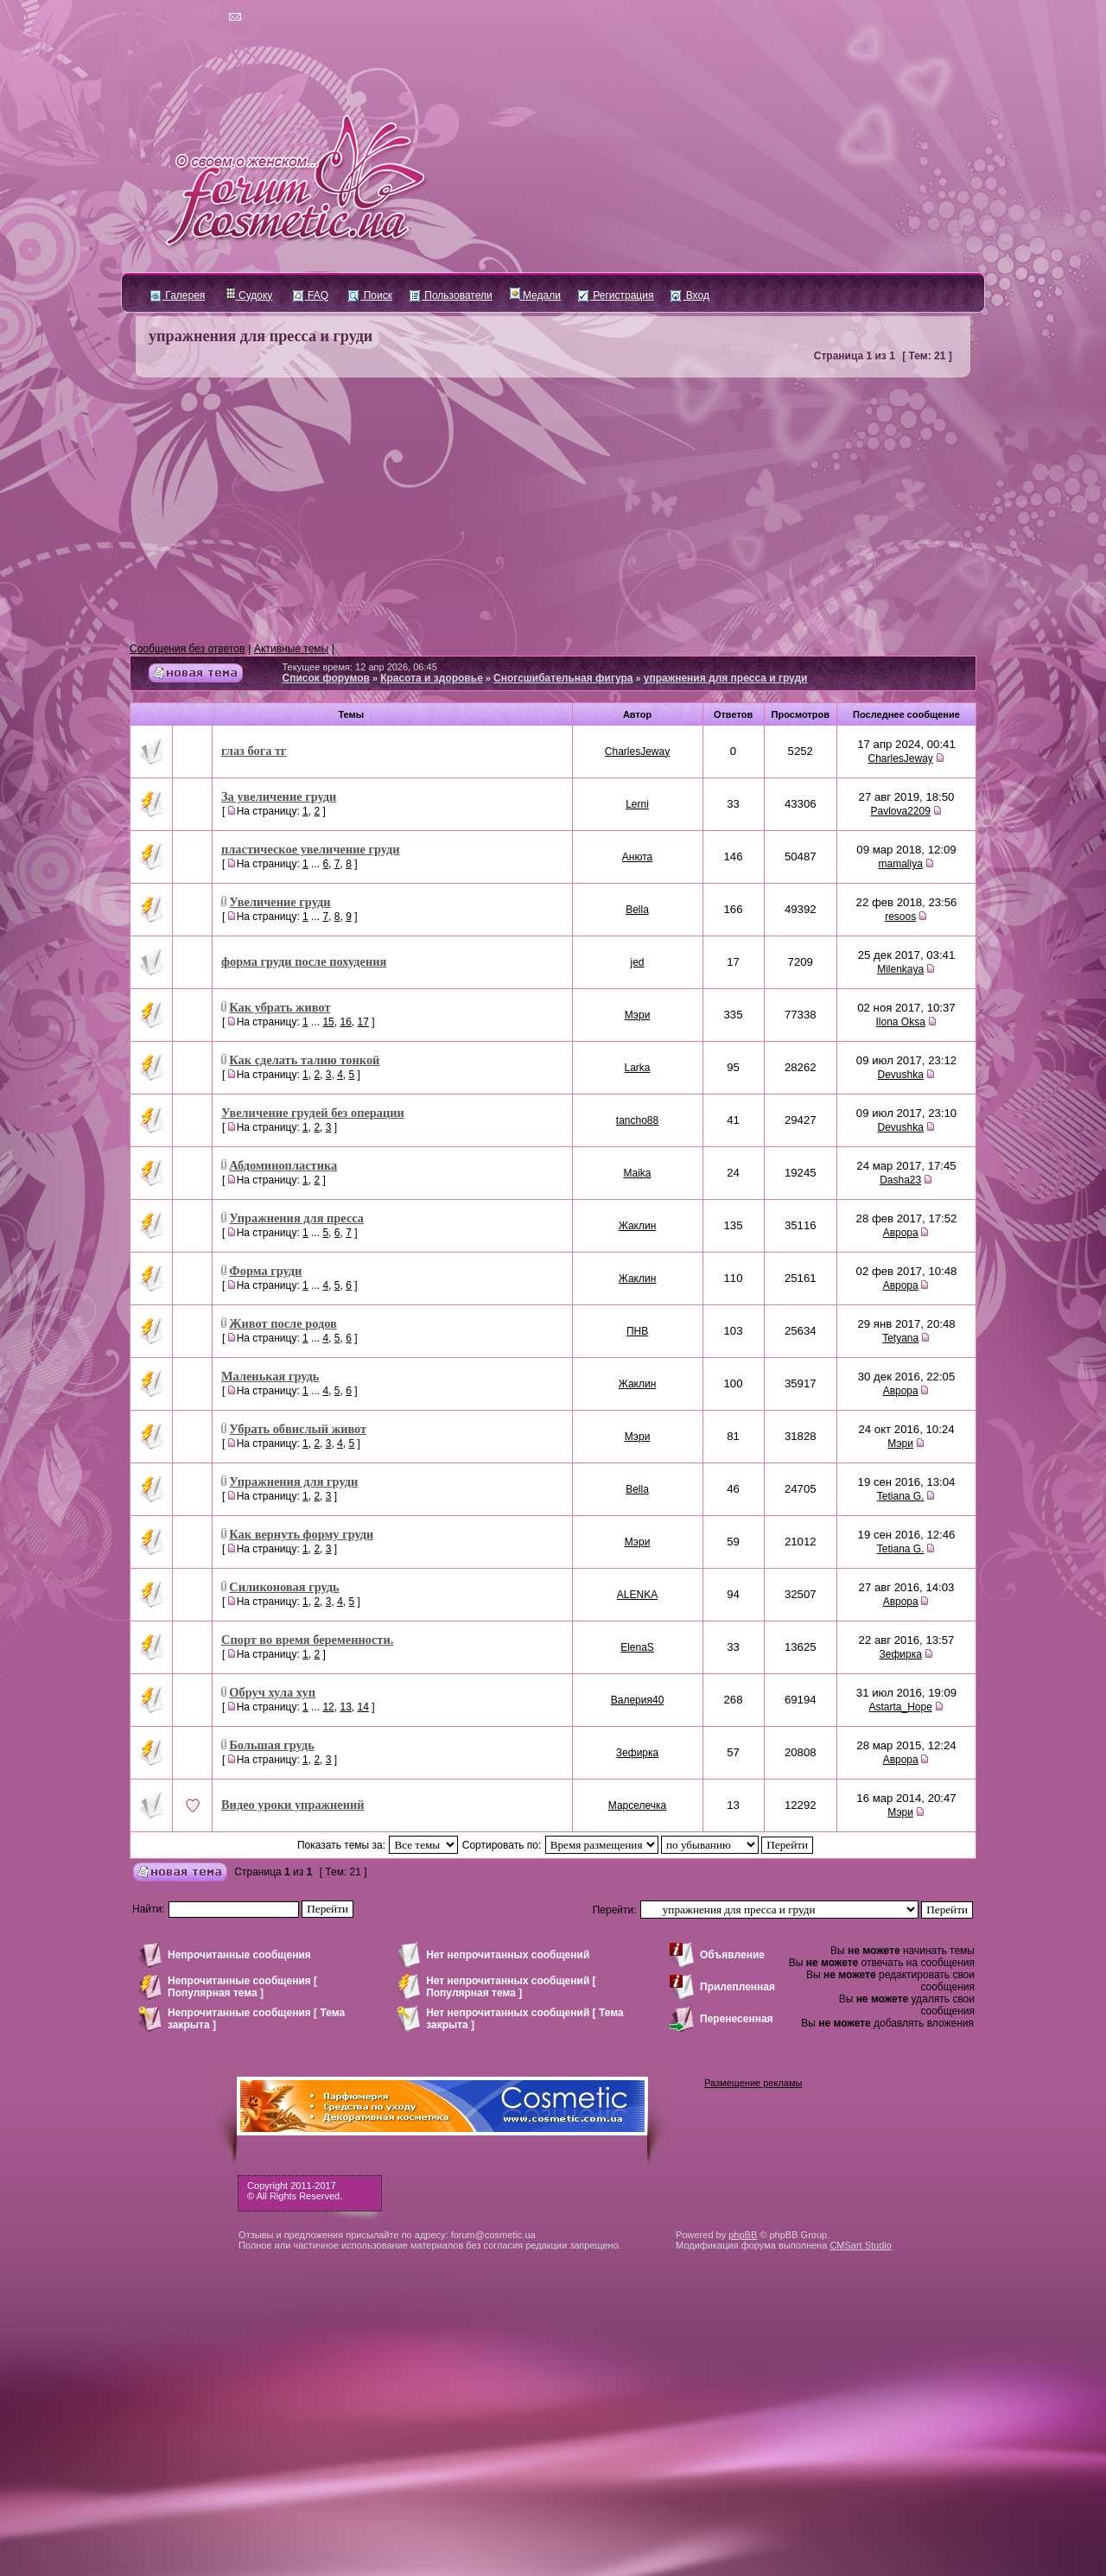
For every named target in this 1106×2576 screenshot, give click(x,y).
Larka (638, 1068)
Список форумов (326, 678)
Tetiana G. (901, 1496)
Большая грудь (271, 1745)
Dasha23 (900, 1180)
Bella (637, 910)
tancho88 (637, 1120)
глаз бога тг (254, 751)
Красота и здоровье (431, 678)
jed (638, 962)
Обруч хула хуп (272, 1692)
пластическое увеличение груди (310, 849)
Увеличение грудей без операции (312, 1113)
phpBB (742, 2235)
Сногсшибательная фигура (562, 678)
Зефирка (900, 1654)
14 (362, 1707)
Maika (638, 1173)
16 (345, 1022)
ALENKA (637, 1595)
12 (328, 1707)
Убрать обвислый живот (297, 1429)
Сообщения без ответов (187, 649)
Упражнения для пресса (296, 1218)
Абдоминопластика (283, 1165)
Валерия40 (637, 1700)
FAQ (310, 295)
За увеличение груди (278, 796)
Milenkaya (900, 969)
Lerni (637, 804)
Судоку (249, 295)
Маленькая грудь (270, 1376)
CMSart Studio (861, 2245)
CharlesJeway (637, 752)
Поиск (370, 295)
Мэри (638, 1015)
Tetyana (900, 1338)
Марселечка (637, 1805)
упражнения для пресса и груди (260, 336)
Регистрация (615, 295)
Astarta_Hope (899, 1707)
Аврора (900, 1233)
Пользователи (451, 295)
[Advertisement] (553, 510)
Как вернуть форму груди (301, 1534)
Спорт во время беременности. (307, 1639)
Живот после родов (282, 1323)
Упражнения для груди (293, 1481)
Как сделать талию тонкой (304, 1060)
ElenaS (637, 1647)
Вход (690, 295)
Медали (535, 295)
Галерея (177, 295)
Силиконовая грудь (284, 1587)
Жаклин (638, 1226)
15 (328, 1022)
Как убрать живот (279, 1007)
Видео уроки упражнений (293, 1804)
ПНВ (637, 1331)
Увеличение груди (279, 902)
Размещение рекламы (753, 2083)
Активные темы (291, 649)
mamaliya (900, 864)
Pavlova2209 (900, 811)
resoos (900, 916)
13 (345, 1707)
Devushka (900, 1075)
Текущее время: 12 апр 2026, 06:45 (360, 667)
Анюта (637, 857)
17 (362, 1022)
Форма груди (265, 1271)
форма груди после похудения (303, 961)
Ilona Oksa (900, 1022)
